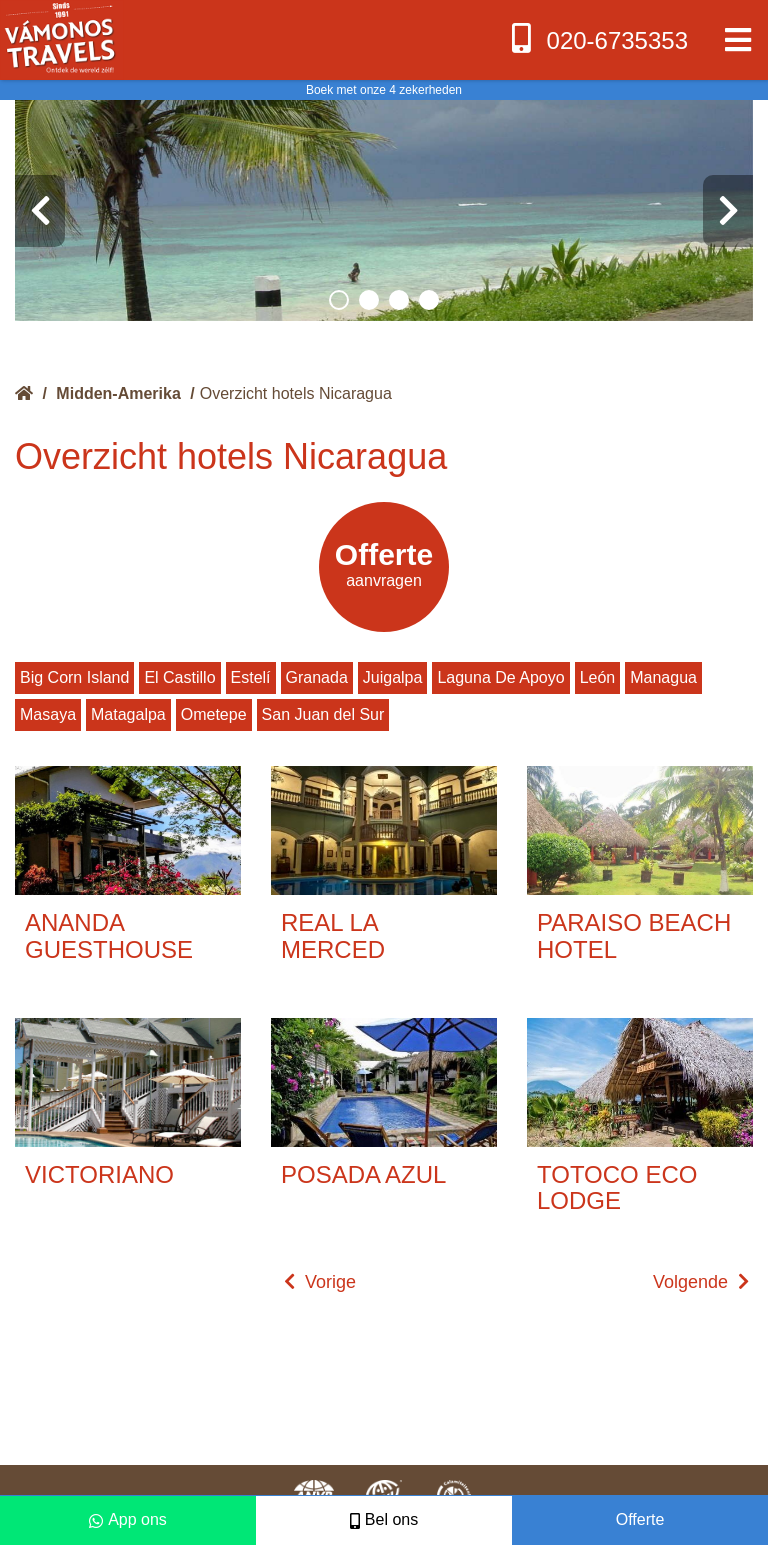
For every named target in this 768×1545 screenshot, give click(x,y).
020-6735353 (597, 38)
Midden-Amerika (118, 393)
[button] (339, 300)
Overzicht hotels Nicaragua (296, 393)
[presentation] (40, 211)
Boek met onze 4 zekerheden (384, 90)
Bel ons (384, 1519)
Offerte (640, 1519)
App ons (128, 1519)
